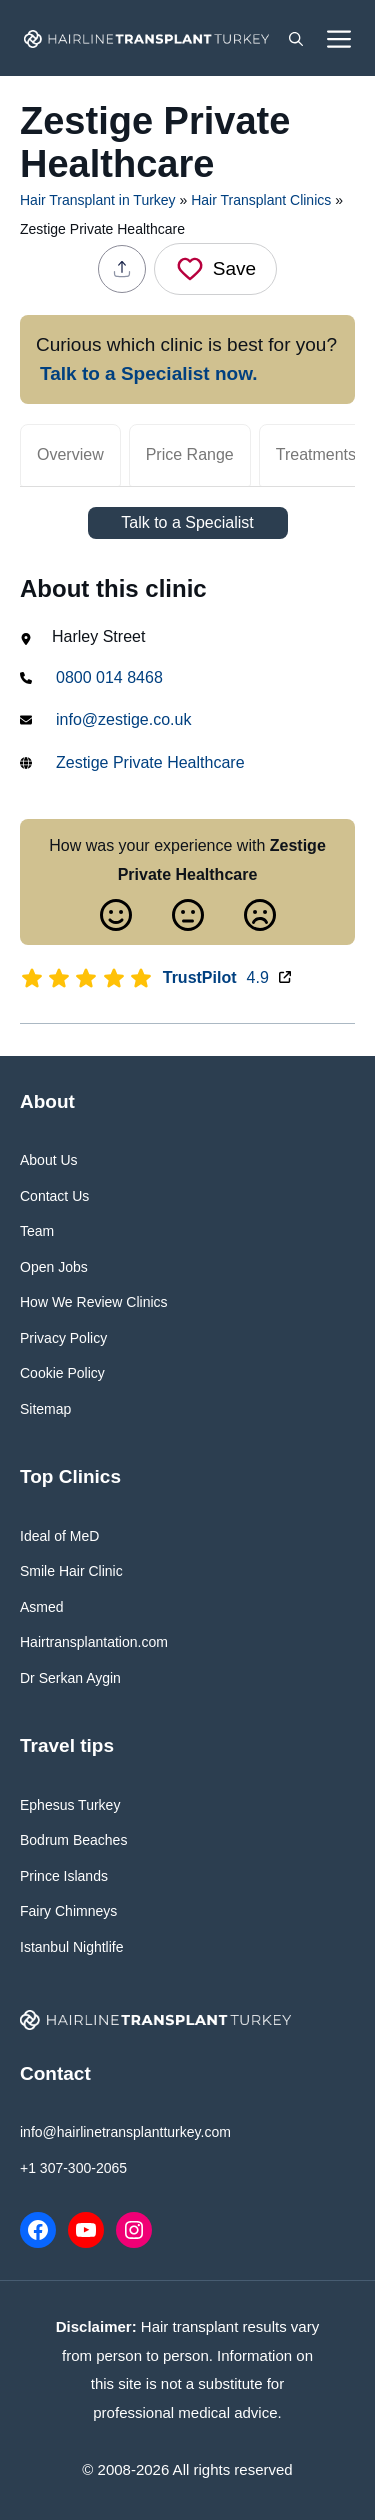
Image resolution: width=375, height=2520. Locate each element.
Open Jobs (54, 1267)
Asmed (42, 1607)
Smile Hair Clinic (71, 1571)
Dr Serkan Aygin (70, 1678)
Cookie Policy (62, 1373)
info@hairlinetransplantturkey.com (125, 2132)
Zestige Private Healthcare (150, 762)
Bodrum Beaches (73, 1840)
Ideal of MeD (59, 1536)
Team (37, 1231)
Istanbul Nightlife (72, 1947)
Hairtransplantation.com (94, 1642)
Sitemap (45, 1409)
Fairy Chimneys (68, 1911)
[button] (296, 38)
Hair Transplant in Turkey (98, 200)
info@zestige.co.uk (123, 719)
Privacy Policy (63, 1338)
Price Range (190, 454)
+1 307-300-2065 (73, 2168)
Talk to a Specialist (187, 522)
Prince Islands (64, 1876)
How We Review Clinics (94, 1302)
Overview (70, 454)
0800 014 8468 (109, 677)
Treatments (316, 454)
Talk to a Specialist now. (149, 373)
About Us (49, 1160)
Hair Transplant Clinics (261, 200)
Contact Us (54, 1196)
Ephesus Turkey (70, 1805)
